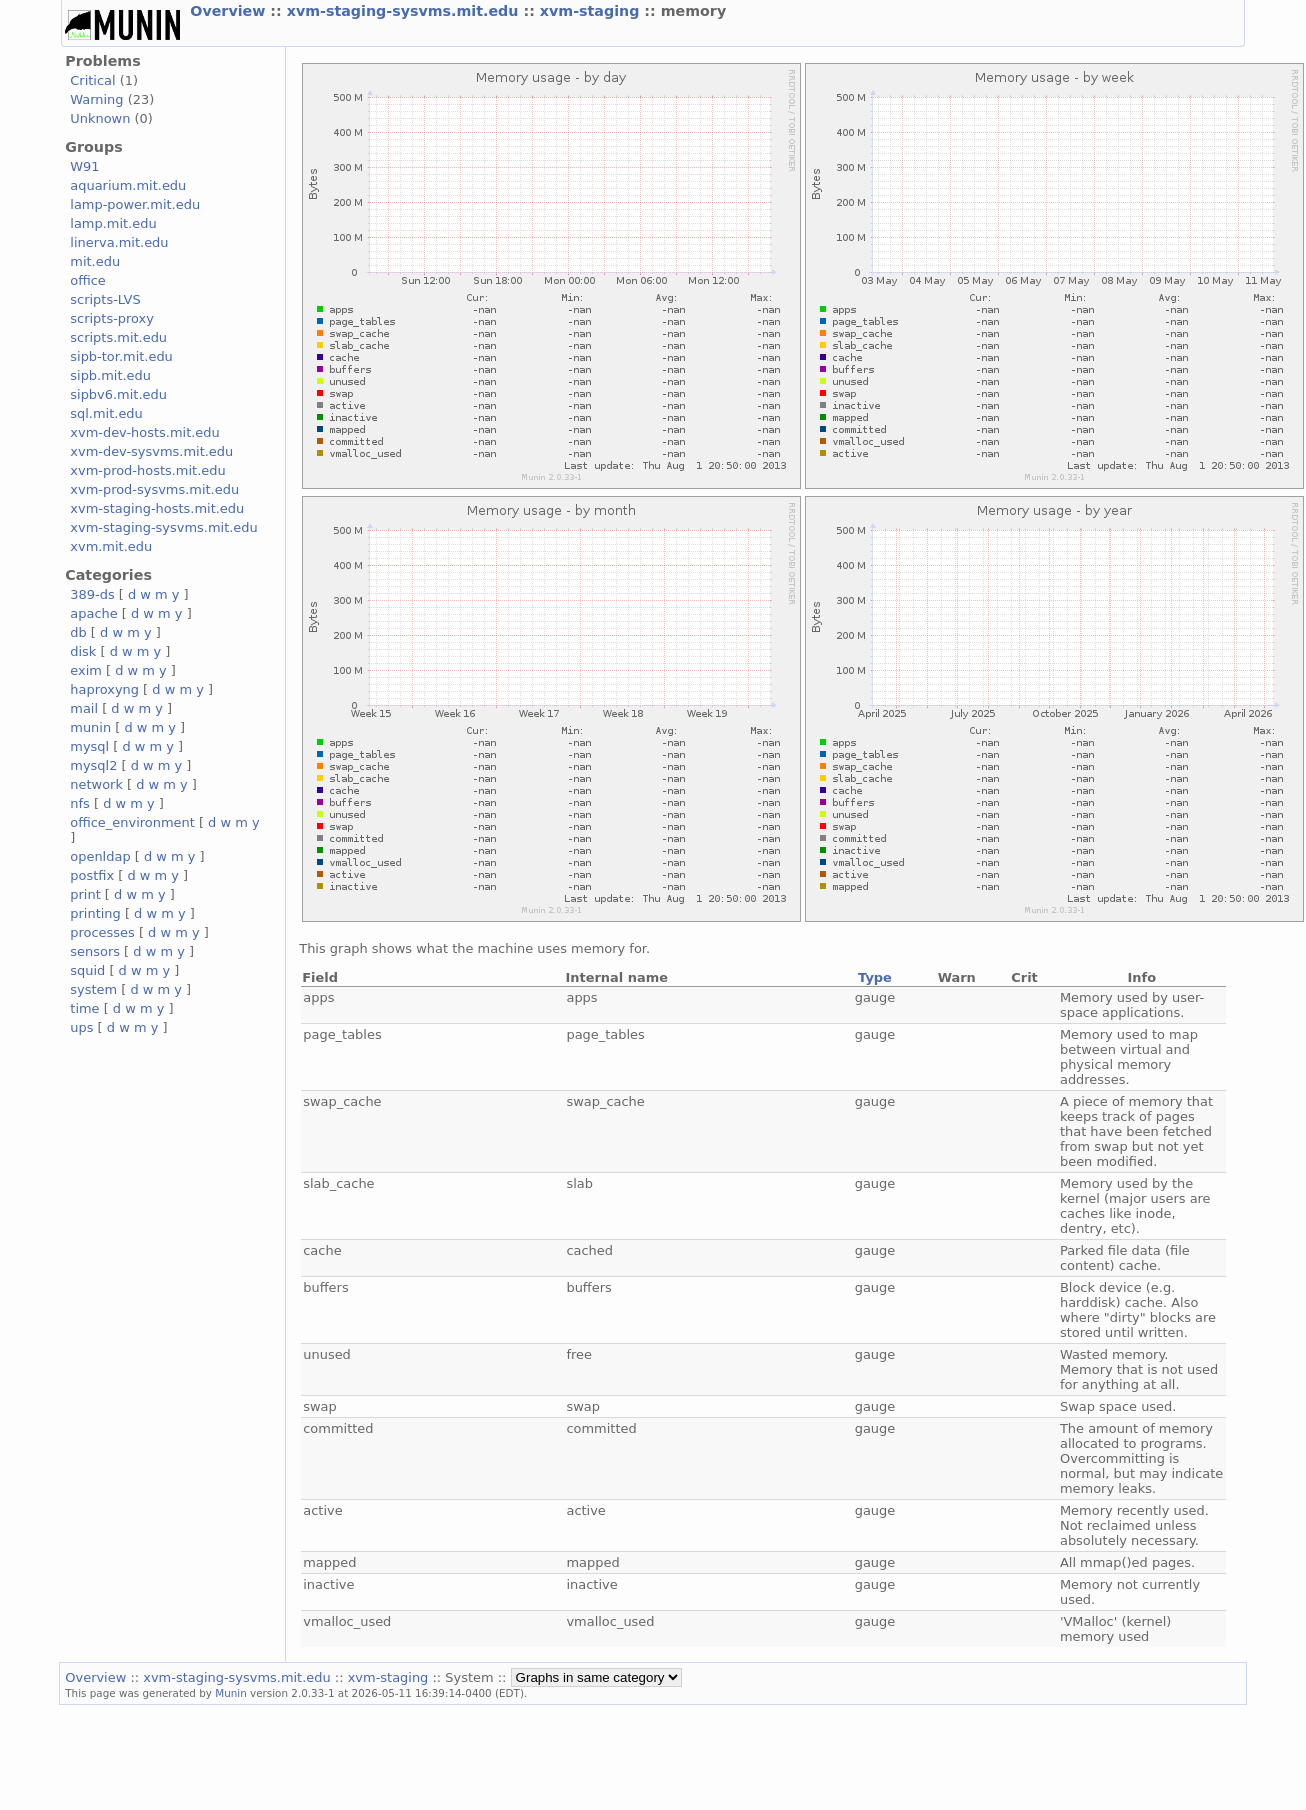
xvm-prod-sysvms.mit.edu (154, 489)
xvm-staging (592, 11)
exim (86, 670)
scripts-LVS (105, 299)
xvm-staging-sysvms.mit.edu (405, 11)
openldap (100, 856)
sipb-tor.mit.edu (121, 356)
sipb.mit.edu (110, 375)
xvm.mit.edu (111, 546)
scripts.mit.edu (118, 337)
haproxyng (104, 689)
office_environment (132, 822)
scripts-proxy (112, 318)
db (78, 632)
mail (84, 708)
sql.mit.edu (106, 413)
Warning (96, 99)
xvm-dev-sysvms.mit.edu (151, 451)
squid (87, 970)
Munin (231, 1693)
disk (83, 651)
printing (95, 913)
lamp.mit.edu (113, 223)
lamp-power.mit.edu (135, 204)
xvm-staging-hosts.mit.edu (157, 508)
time (84, 1008)
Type (875, 977)
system (93, 989)
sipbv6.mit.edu (118, 394)
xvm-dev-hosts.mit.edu (144, 432)
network (96, 784)
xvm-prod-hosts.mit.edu (147, 470)
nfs (80, 803)
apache (93, 613)
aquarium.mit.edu (128, 185)
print (85, 894)
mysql (89, 746)
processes (102, 932)
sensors (95, 951)
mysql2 (93, 765)
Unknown (100, 118)
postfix (92, 875)
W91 (84, 166)
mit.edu (95, 261)
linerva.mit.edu (119, 242)
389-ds (92, 594)
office (88, 280)
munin (90, 727)
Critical (92, 80)
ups (81, 1027)
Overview (230, 11)
